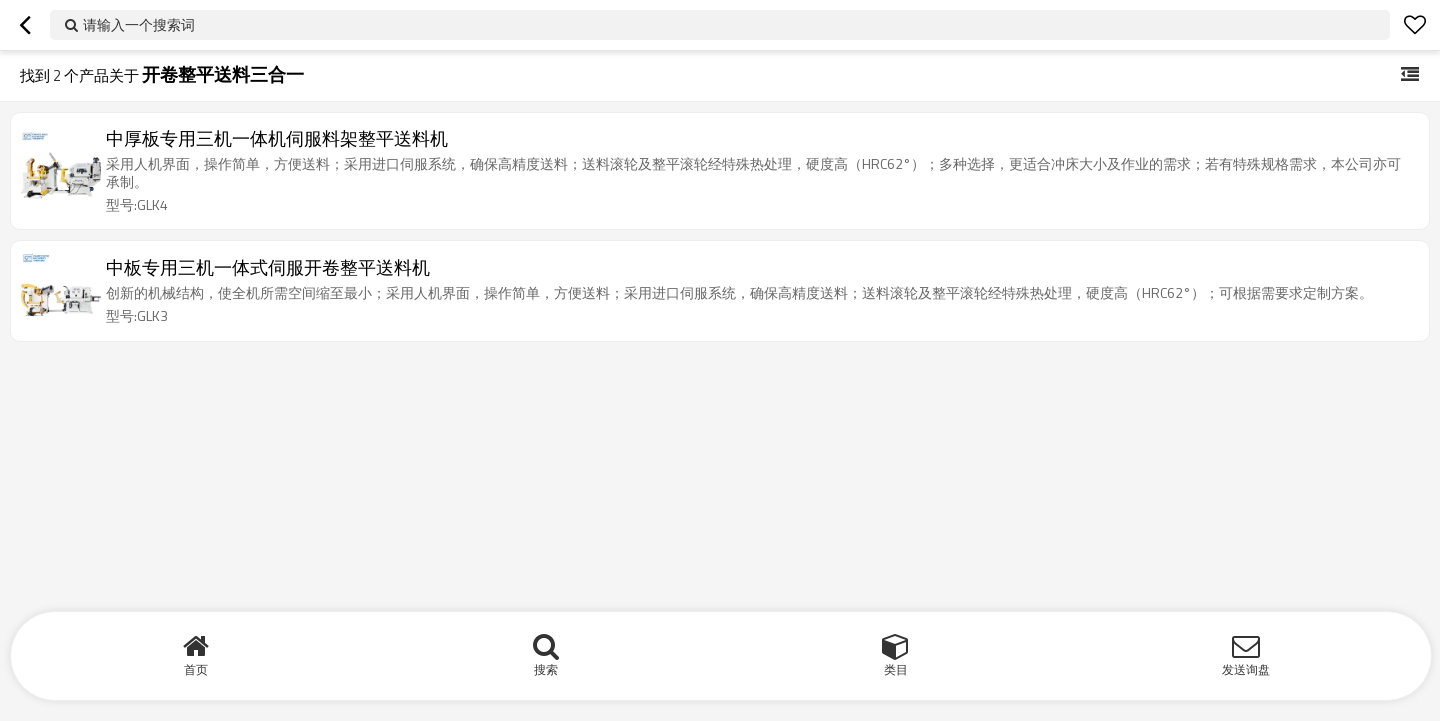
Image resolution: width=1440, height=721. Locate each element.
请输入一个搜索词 (139, 24)
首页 (196, 669)
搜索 (546, 669)
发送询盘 (1246, 669)
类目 (896, 669)
